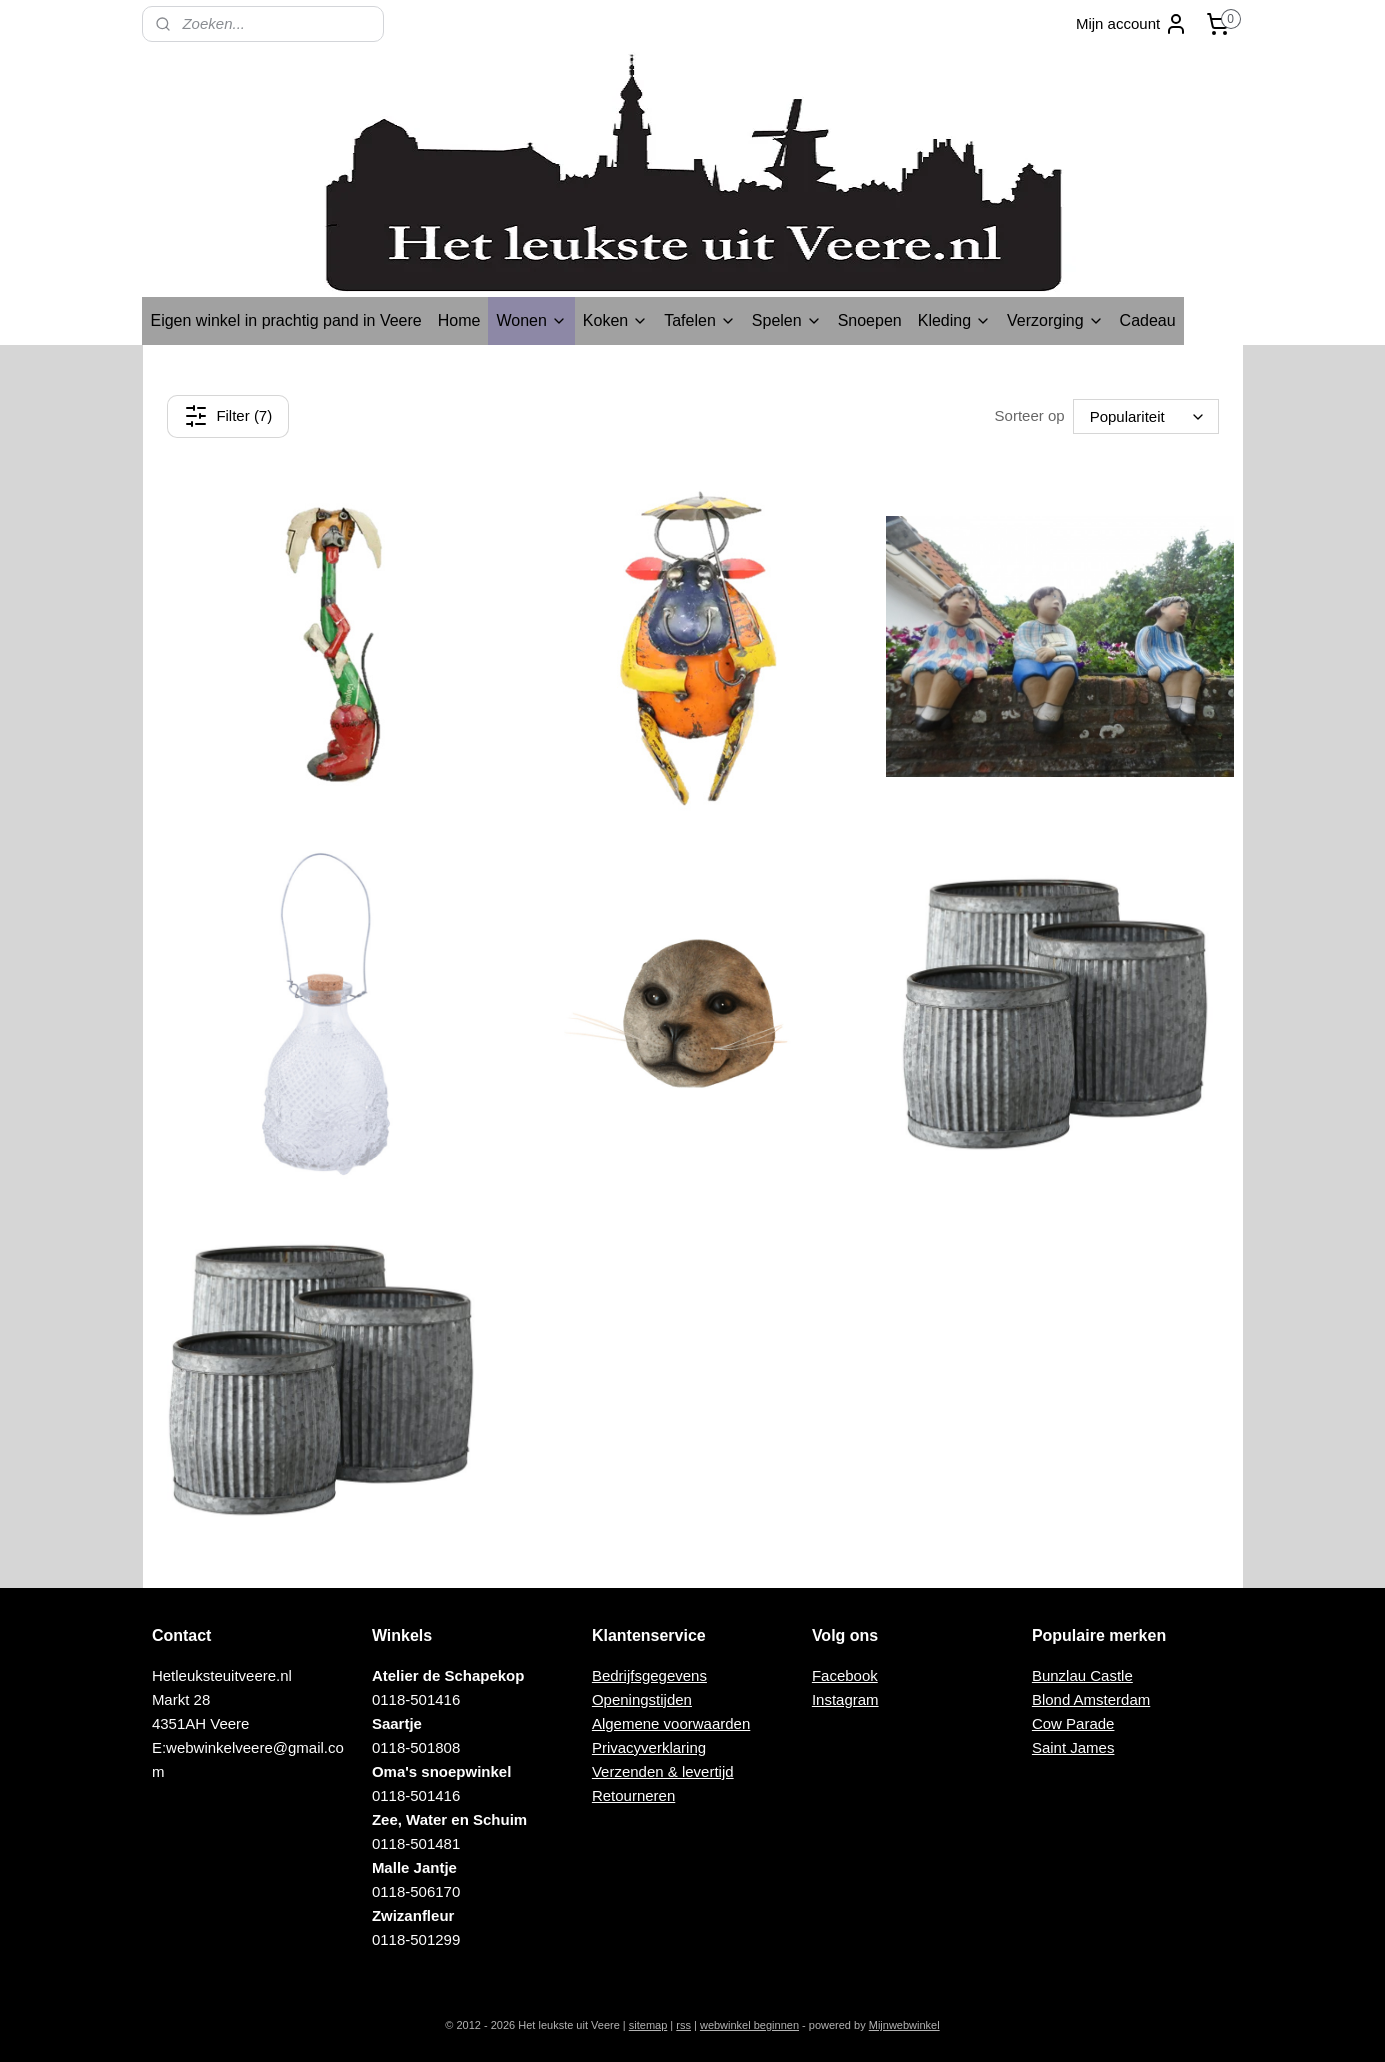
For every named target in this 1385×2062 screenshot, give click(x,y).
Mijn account (1132, 24)
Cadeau (1148, 320)
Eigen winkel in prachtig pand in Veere (285, 320)
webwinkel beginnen (749, 2025)
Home (459, 320)
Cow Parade (1073, 1723)
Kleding (954, 320)
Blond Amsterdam (1091, 1699)
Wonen (531, 320)
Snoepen (870, 320)
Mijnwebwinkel (904, 2025)
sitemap (648, 2025)
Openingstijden (642, 1699)
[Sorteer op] (1145, 416)
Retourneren (633, 1795)
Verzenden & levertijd (663, 1771)
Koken (615, 320)
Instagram (845, 1699)
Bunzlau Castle (1082, 1675)
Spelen (787, 320)
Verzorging (1055, 320)
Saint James (1073, 1747)
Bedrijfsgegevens (649, 1675)
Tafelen (700, 320)
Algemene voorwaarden (671, 1723)
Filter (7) (228, 416)
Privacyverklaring (649, 1747)
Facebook (845, 1675)
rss (683, 2025)
